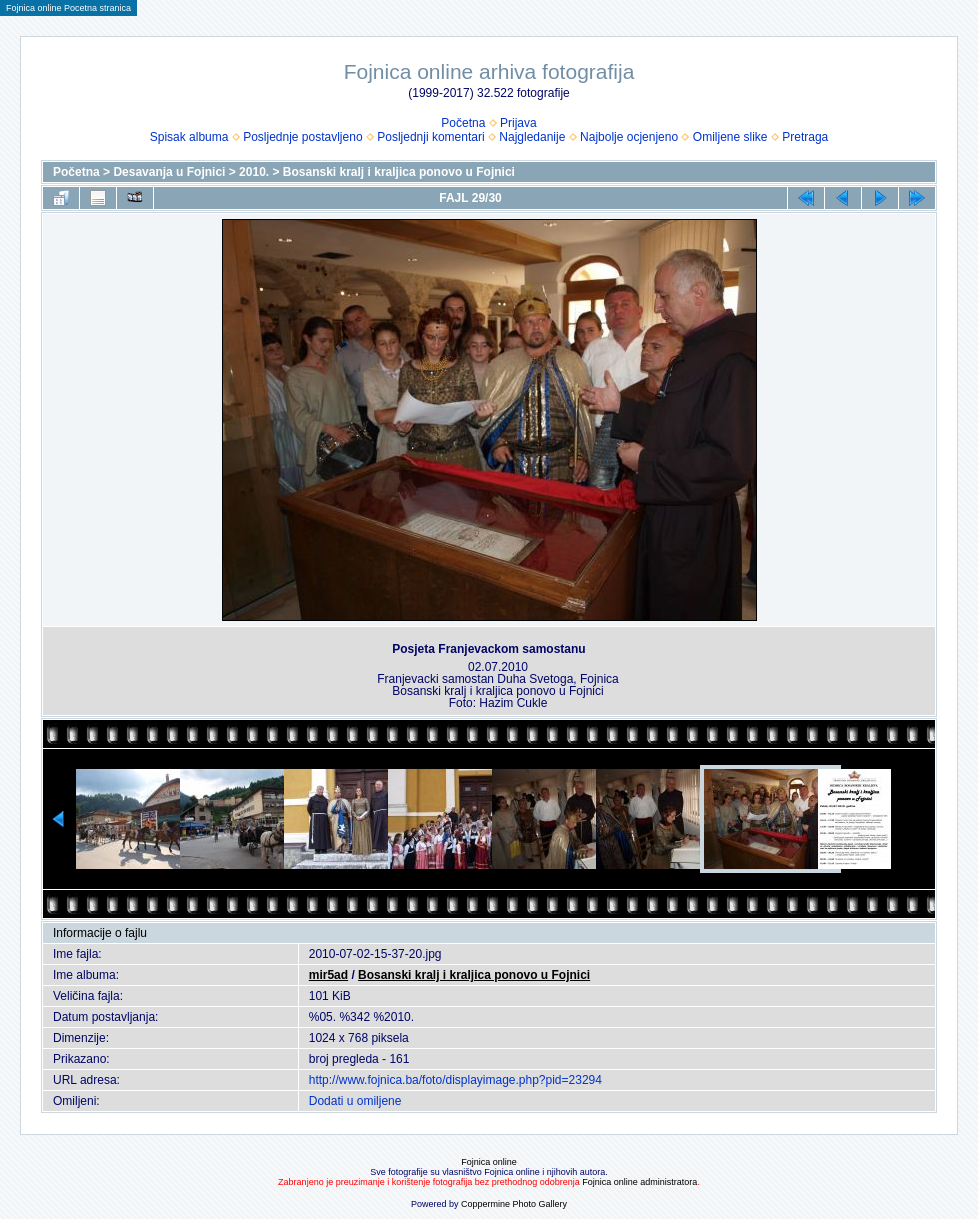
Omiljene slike (730, 137)
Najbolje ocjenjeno (629, 137)
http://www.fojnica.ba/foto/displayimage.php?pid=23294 (455, 1080)
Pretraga (805, 137)
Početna (463, 123)
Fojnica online (489, 1162)
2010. (254, 172)
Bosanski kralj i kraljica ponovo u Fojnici (399, 172)
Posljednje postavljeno (302, 137)
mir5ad (328, 975)
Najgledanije (532, 137)
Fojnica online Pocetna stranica (68, 8)
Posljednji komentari (430, 137)
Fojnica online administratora (639, 1182)
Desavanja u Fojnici (169, 172)
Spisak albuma (189, 137)
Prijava (518, 123)
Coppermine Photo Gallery (514, 1204)
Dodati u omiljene (355, 1101)
